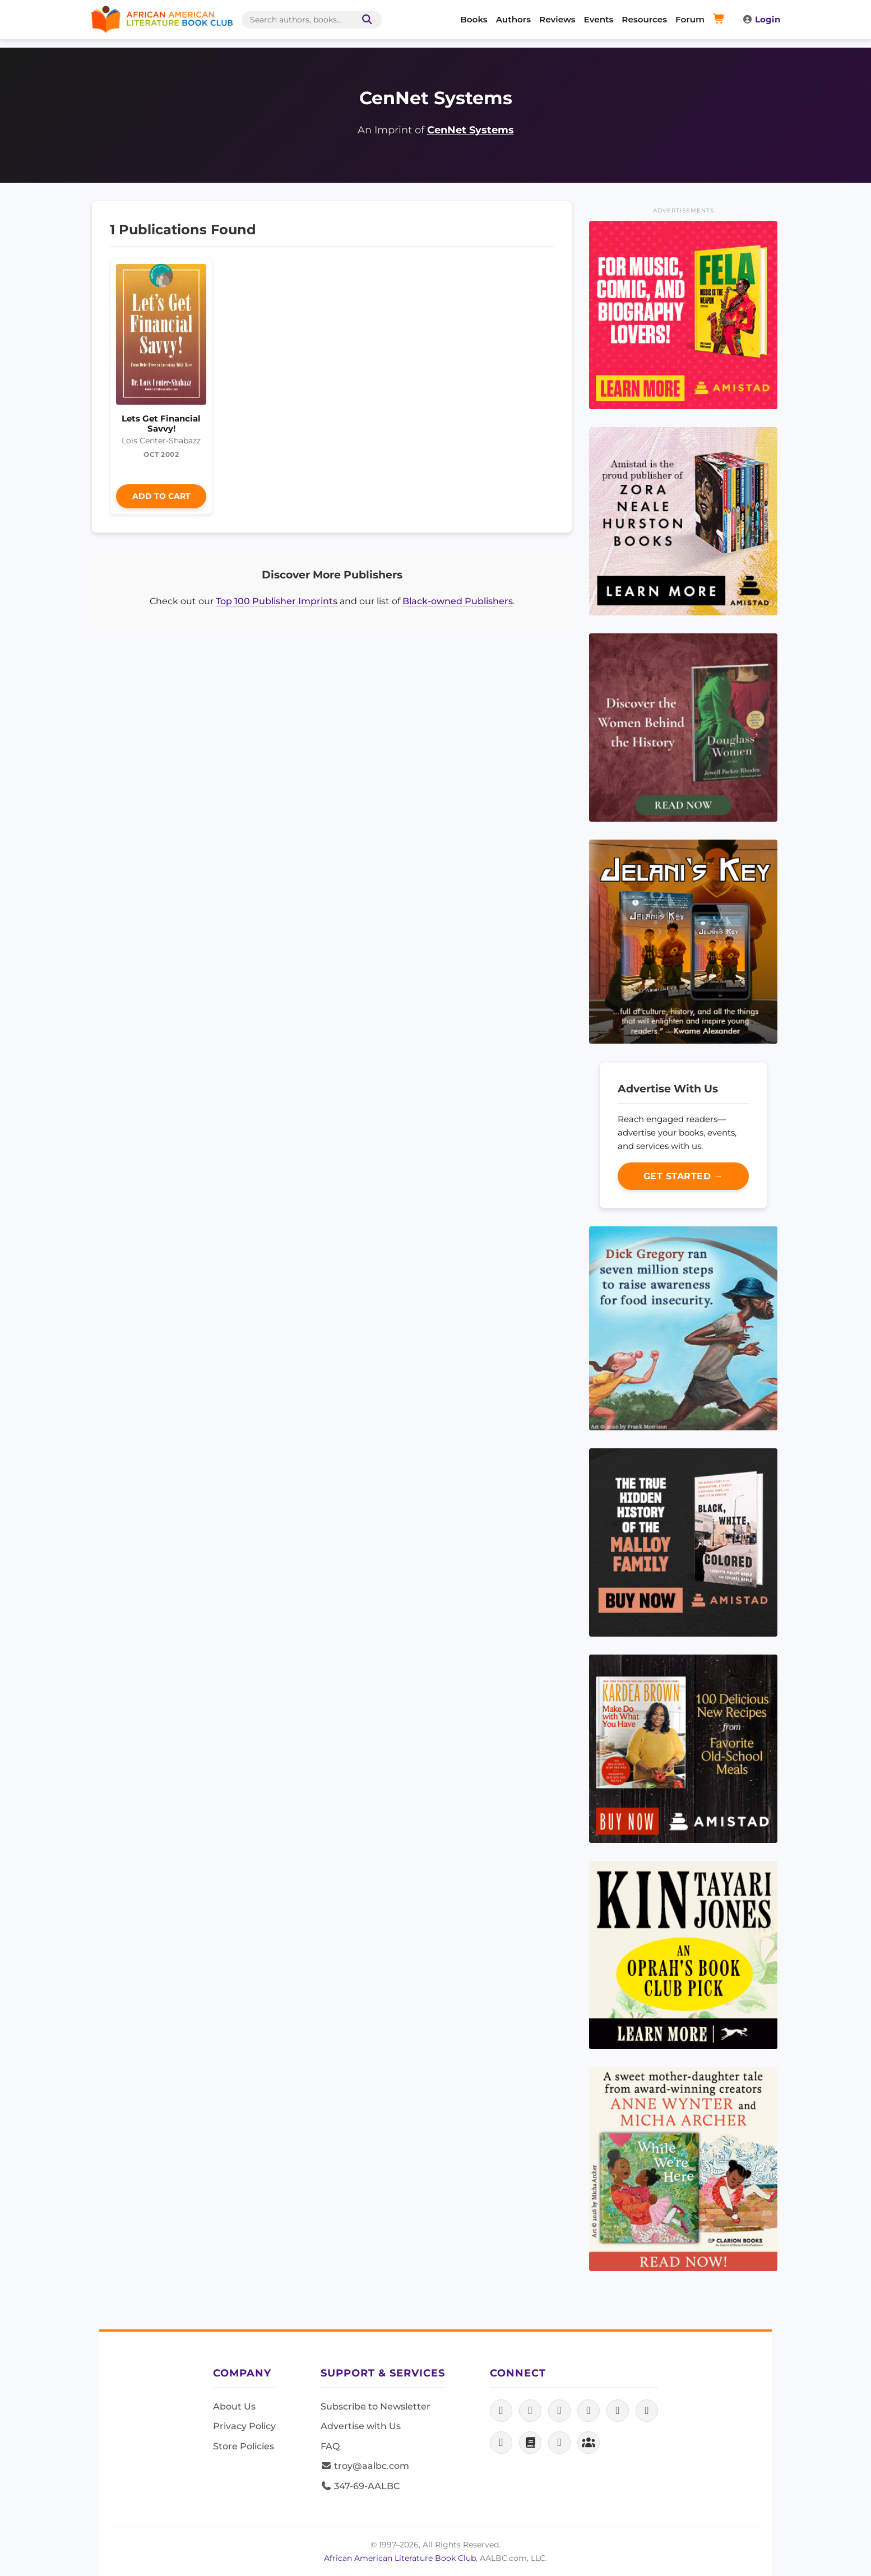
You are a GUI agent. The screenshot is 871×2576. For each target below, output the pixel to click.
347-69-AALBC (360, 2486)
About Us (234, 2406)
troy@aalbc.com (365, 2466)
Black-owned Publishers (457, 601)
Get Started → (683, 1176)
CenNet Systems (470, 130)
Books (473, 19)
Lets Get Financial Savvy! (161, 423)
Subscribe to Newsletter (375, 2406)
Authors (513, 19)
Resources (644, 19)
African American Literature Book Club (400, 2558)
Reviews (557, 19)
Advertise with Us (361, 2426)
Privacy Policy (244, 2426)
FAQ (330, 2446)
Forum (690, 19)
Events (599, 19)
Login (761, 19)
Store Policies (243, 2446)
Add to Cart (161, 496)
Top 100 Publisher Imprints (276, 601)
